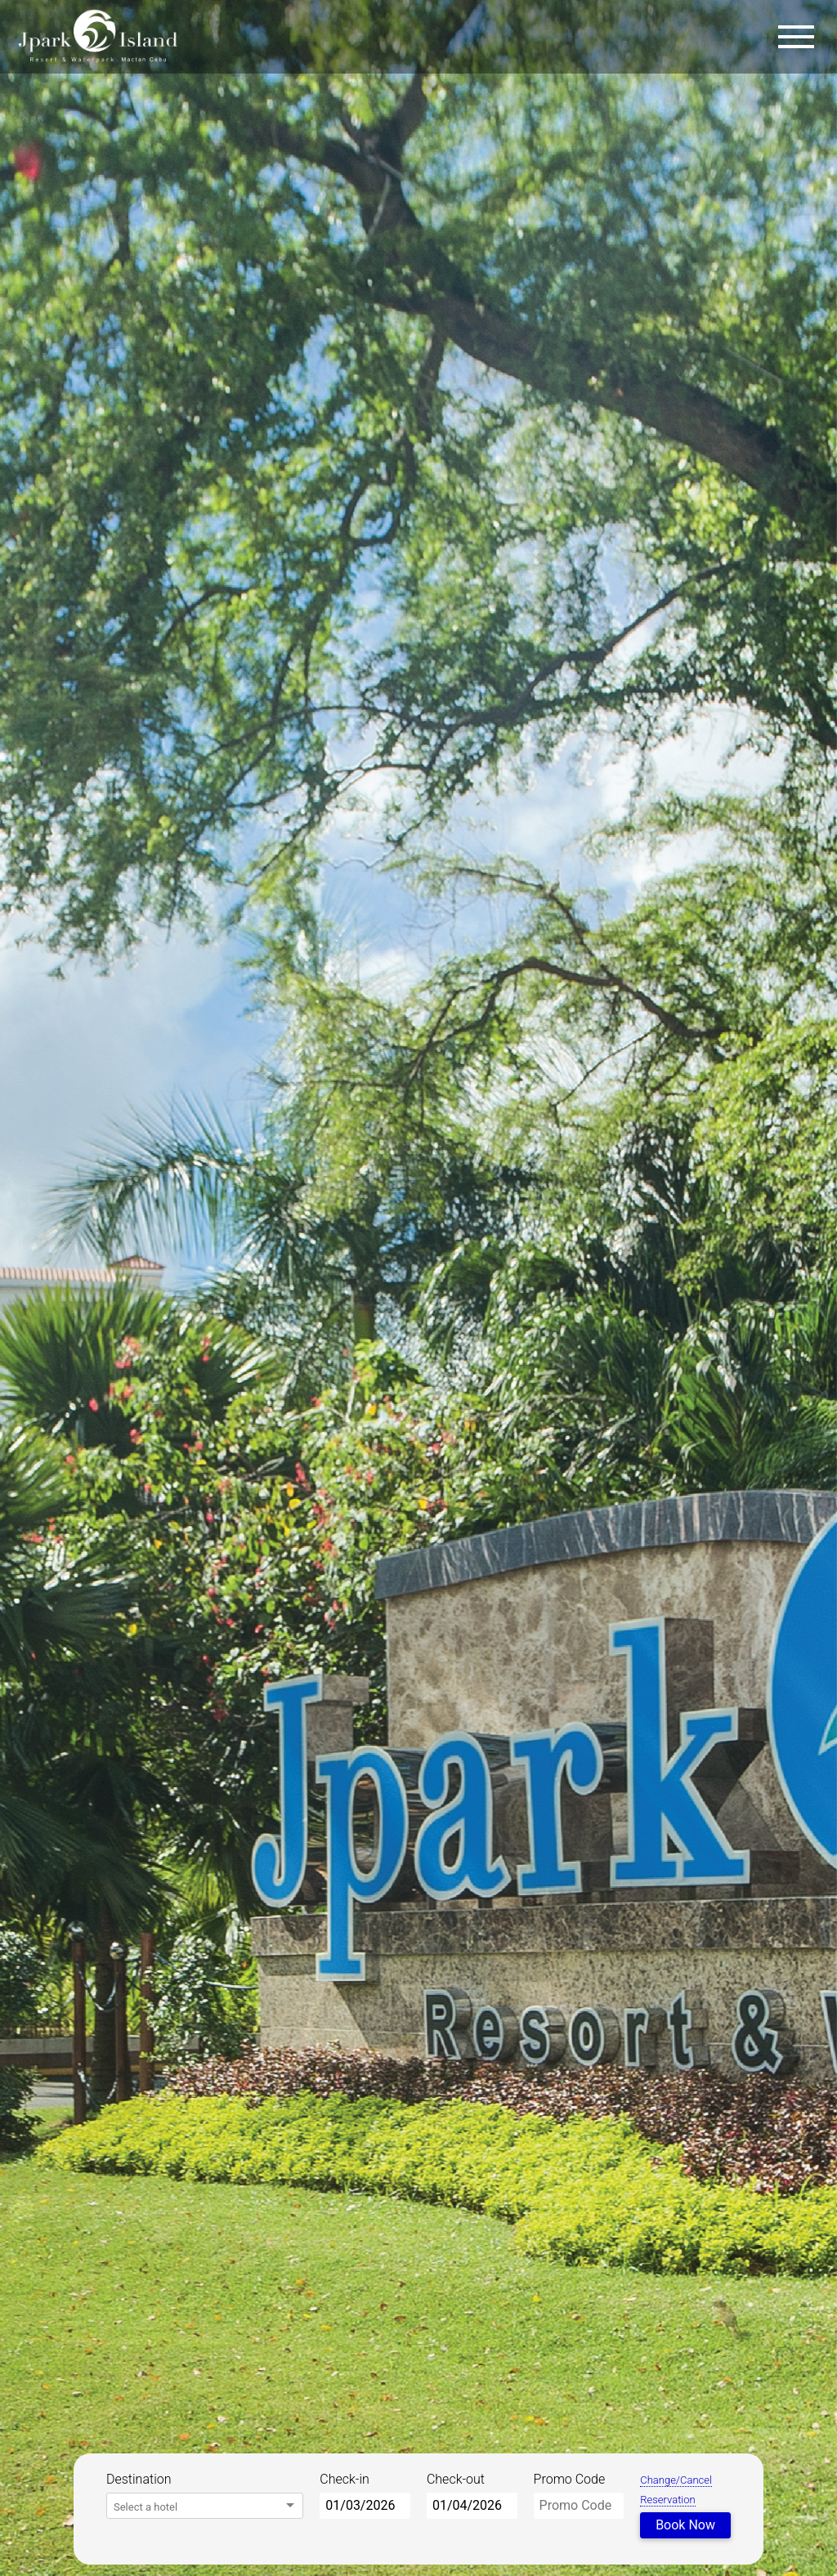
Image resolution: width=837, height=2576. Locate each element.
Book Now (685, 2525)
